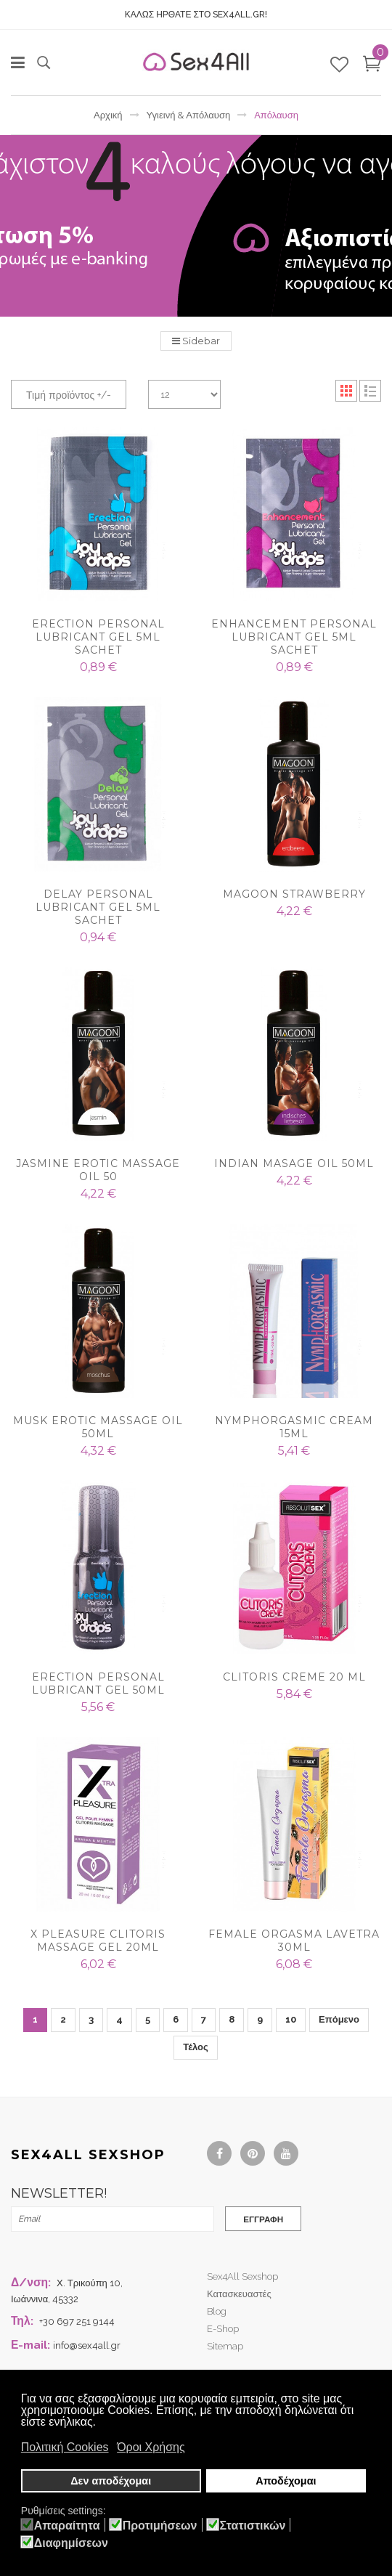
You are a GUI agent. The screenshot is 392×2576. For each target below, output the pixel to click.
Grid (346, 391)
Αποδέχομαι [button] (286, 2482)
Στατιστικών (253, 2526)
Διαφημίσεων (71, 2543)
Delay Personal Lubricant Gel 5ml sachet (98, 907)
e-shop (223, 2331)
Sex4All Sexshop (242, 2279)
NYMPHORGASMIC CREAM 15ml (294, 1427)
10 (290, 2019)
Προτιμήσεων (160, 2526)
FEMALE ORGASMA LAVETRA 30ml (294, 1940)
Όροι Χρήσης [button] (151, 2448)
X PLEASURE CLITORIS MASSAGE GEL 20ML (98, 1940)
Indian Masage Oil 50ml (294, 1163)
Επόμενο (339, 2019)
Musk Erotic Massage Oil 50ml (98, 1427)
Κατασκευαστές (239, 2296)
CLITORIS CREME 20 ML (294, 1676)
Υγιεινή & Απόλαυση (189, 115)
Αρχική (108, 115)
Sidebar (196, 340)
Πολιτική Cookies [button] (65, 2448)
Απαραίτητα (67, 2526)
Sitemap (225, 2349)
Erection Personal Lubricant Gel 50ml (98, 1683)
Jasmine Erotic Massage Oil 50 (98, 1170)
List (370, 391)
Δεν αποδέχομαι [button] (110, 2482)
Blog (216, 2314)
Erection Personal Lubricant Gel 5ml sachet (98, 637)
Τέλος (195, 2046)
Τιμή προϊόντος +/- (68, 395)
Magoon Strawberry (294, 894)
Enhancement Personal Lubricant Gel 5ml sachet (294, 637)
